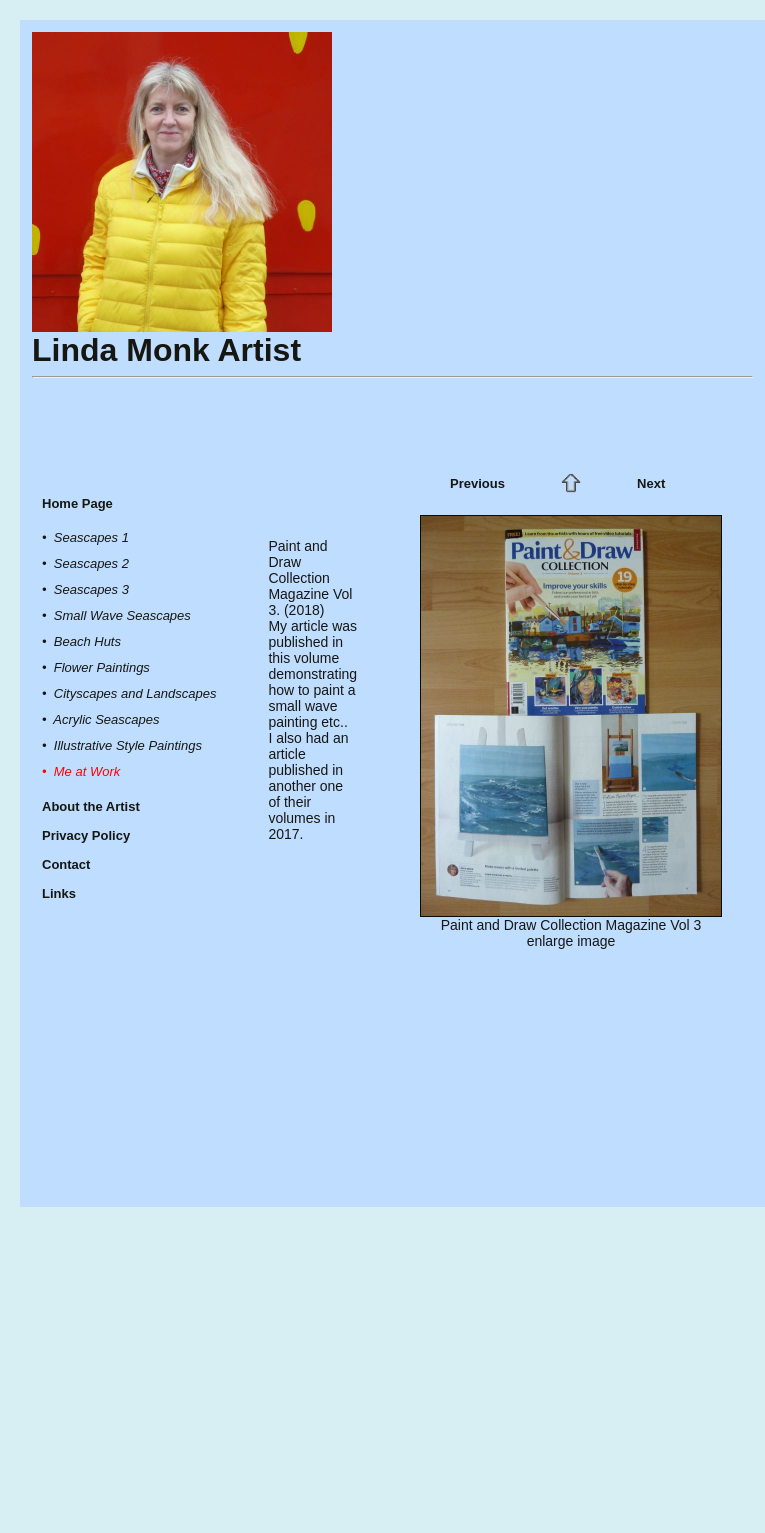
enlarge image (571, 941)
